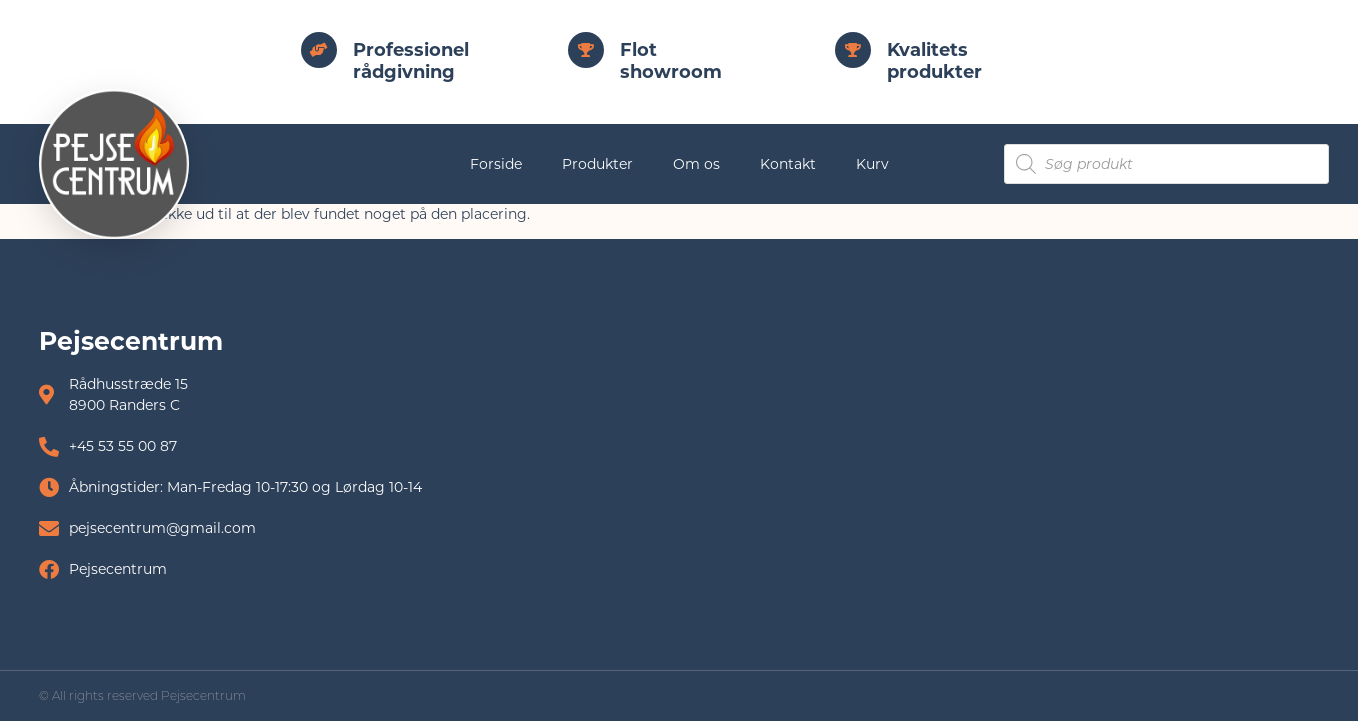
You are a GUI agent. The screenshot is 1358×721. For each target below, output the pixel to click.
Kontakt (788, 164)
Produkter (597, 164)
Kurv (872, 164)
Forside (496, 164)
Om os (696, 164)
